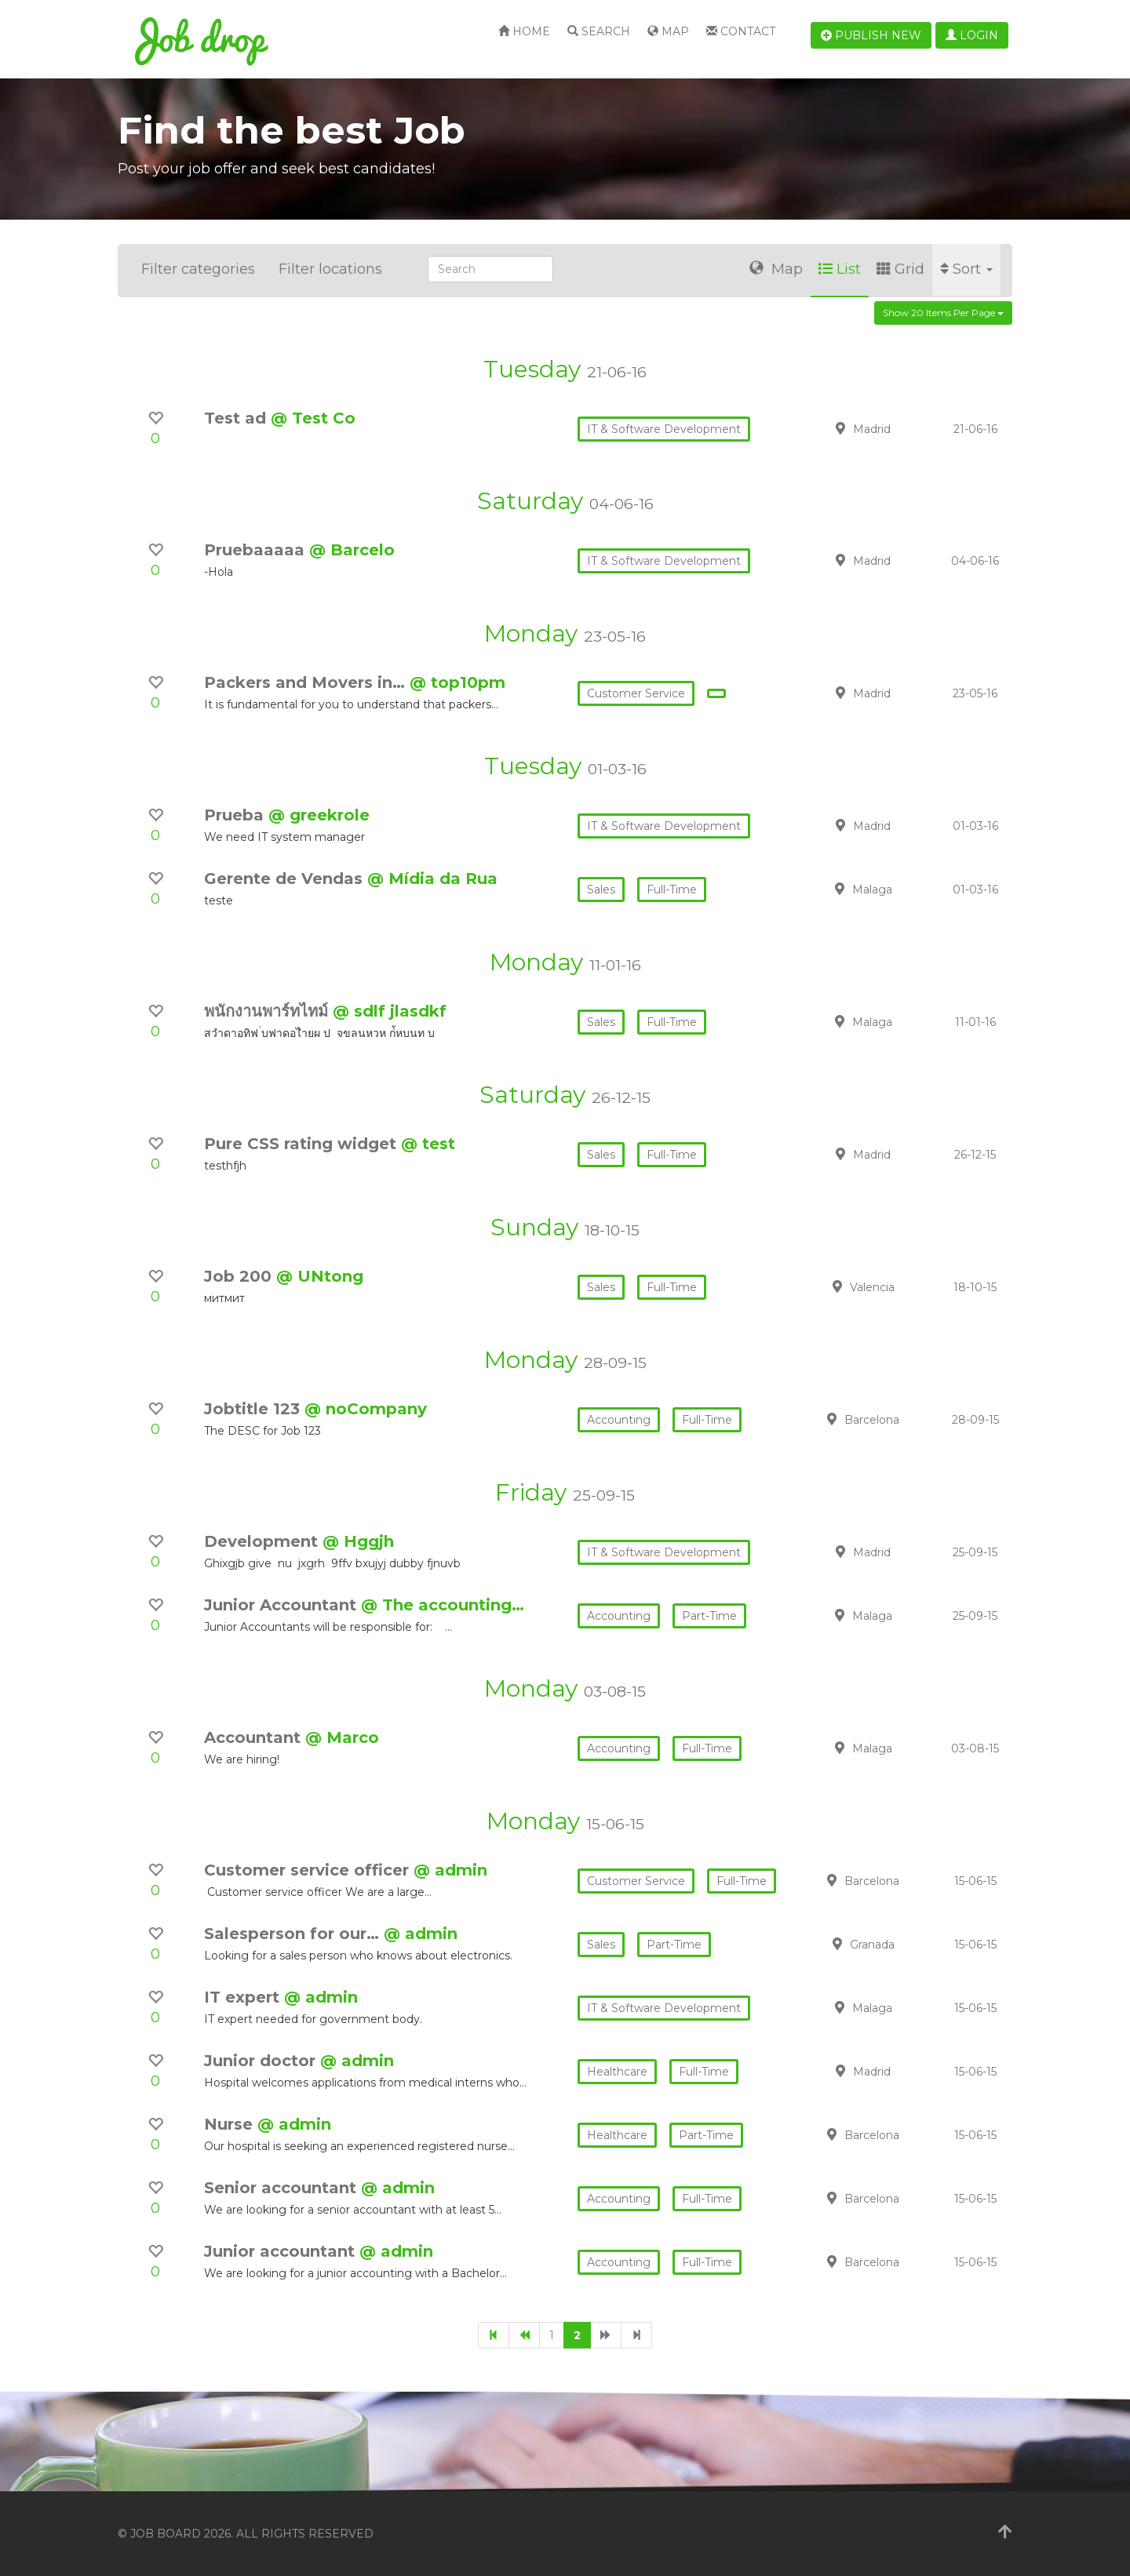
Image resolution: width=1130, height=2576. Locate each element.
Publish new (871, 35)
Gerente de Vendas (285, 878)
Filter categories (198, 269)
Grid (900, 269)
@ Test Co (313, 418)
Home (524, 31)
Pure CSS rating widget (302, 1143)
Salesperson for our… (294, 1933)
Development (263, 1541)
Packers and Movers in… (307, 682)
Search (598, 31)
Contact (740, 31)
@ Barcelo (352, 549)
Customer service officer (309, 1870)
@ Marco (342, 1737)
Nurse (230, 2124)
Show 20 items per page (943, 312)
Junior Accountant (282, 1604)
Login (972, 35)
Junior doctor (262, 2060)
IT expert (244, 1997)
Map (668, 31)
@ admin (450, 1870)
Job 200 (240, 1276)
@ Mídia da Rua (432, 878)
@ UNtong (319, 1276)
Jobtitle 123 (254, 1408)
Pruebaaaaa (256, 549)
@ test (428, 1143)
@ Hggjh (358, 1541)
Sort (966, 269)
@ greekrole (319, 815)
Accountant (254, 1737)
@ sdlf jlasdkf (390, 1011)
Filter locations (330, 269)
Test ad (237, 418)
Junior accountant (281, 2251)
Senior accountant (282, 2187)
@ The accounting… (442, 1604)
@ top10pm (457, 682)
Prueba (236, 815)
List (839, 269)
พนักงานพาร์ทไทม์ (268, 1011)
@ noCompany (365, 1408)
